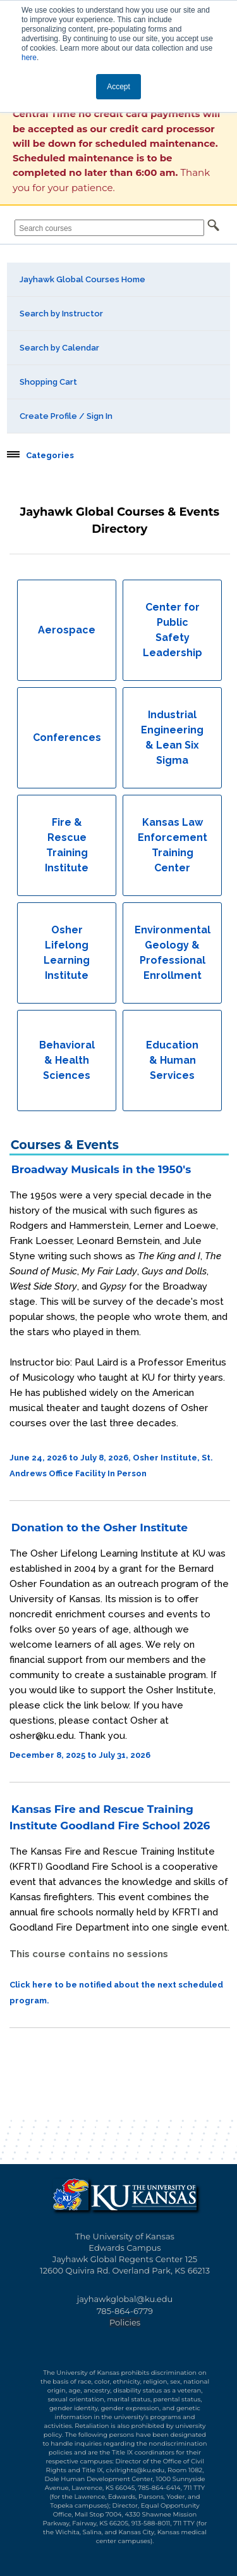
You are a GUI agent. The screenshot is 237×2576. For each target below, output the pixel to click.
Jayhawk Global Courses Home (82, 279)
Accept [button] (118, 86)
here (29, 57)
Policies (124, 2322)
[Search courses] (109, 228)
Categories (50, 455)
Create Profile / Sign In (66, 416)
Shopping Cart (48, 382)
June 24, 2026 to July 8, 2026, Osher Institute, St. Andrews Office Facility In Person (111, 1465)
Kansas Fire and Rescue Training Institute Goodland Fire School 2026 (109, 1817)
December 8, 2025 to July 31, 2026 (79, 1755)
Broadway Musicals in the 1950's (101, 1169)
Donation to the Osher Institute (99, 1527)
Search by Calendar (59, 347)
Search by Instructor (61, 313)
